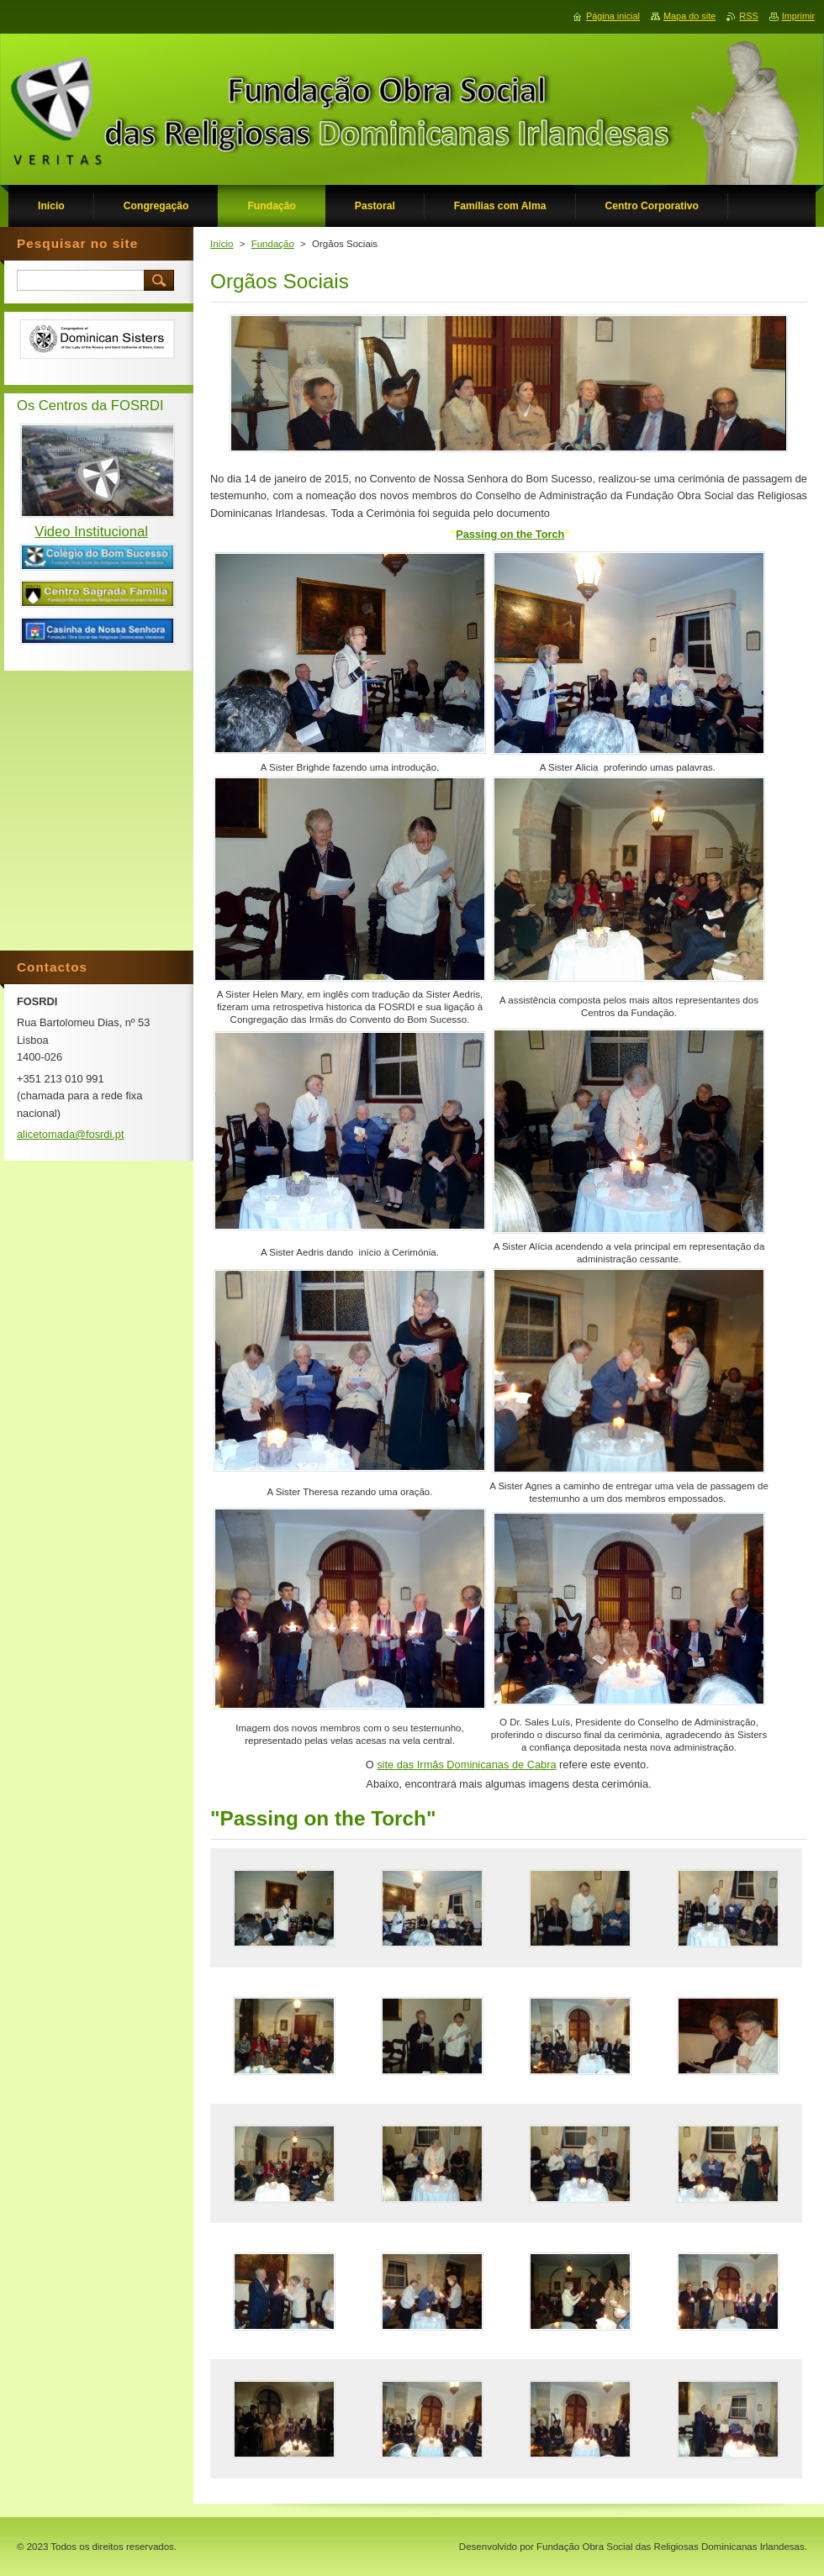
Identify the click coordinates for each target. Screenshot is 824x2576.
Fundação (272, 244)
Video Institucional (91, 532)
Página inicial (613, 16)
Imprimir (798, 16)
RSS (748, 16)
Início (222, 244)
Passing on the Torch (510, 534)
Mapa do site (689, 16)
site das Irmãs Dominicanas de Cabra (466, 1764)
